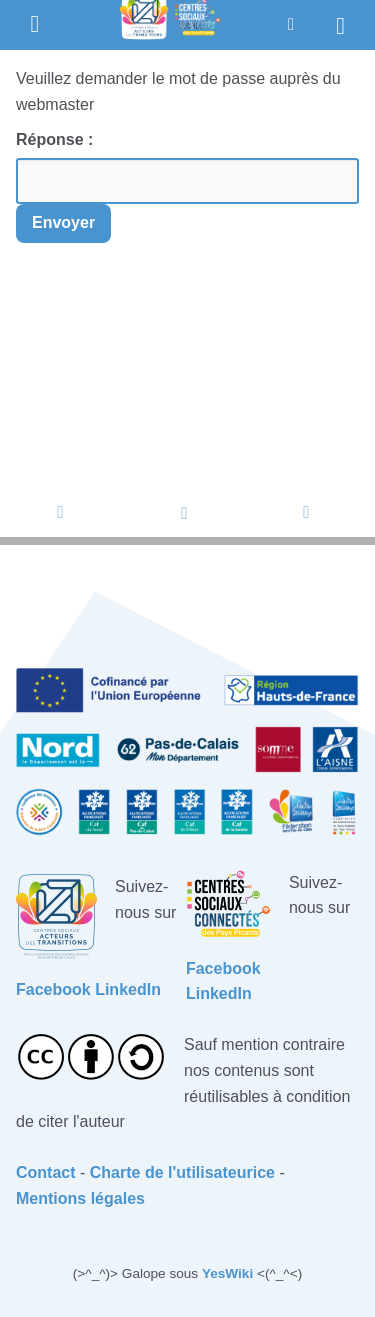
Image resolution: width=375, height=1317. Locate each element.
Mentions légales (80, 1198)
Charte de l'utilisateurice (182, 1172)
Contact (46, 1172)
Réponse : (57, 139)
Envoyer (63, 222)
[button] (291, 24)
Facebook (53, 989)
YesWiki (227, 1273)
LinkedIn (128, 989)
